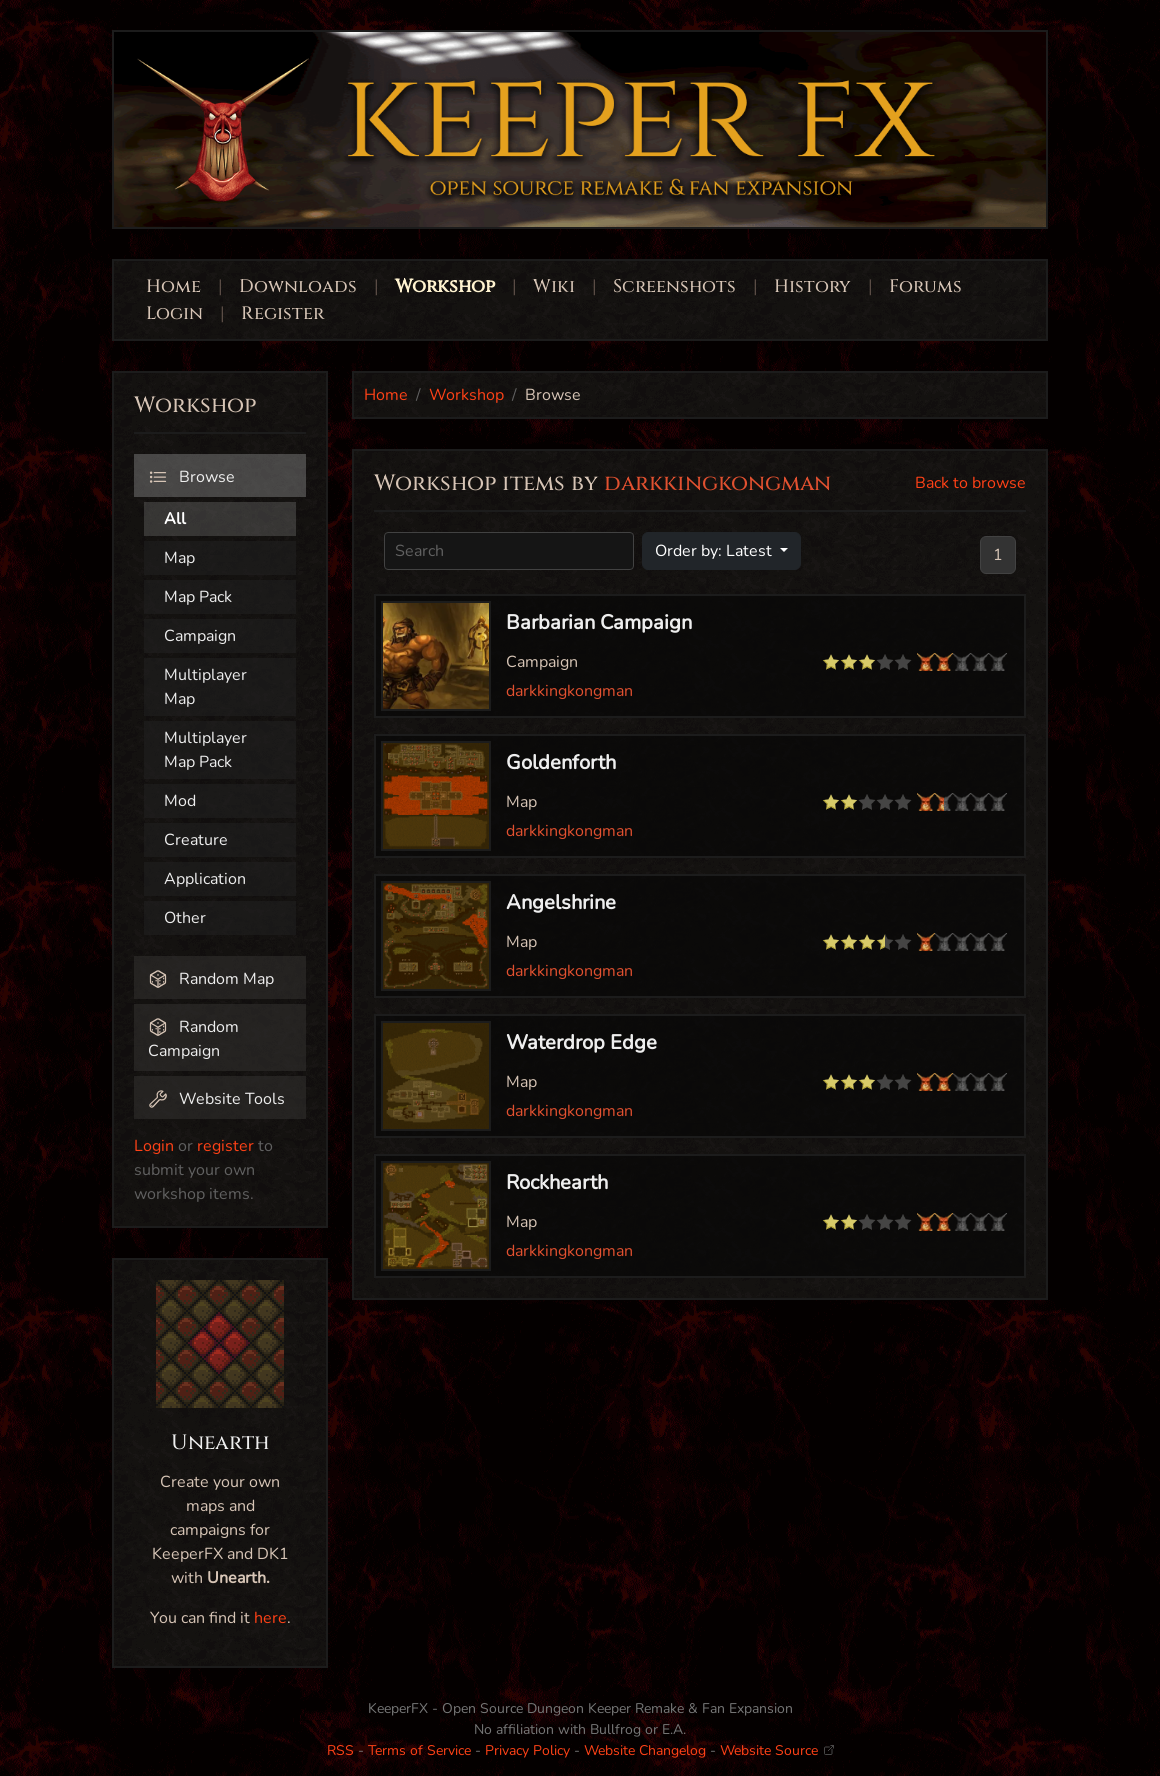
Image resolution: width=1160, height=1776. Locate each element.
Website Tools (216, 1099)
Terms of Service (419, 1750)
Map (179, 558)
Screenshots (674, 286)
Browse (191, 477)
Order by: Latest (715, 551)
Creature (196, 840)
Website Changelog (645, 1750)
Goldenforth (561, 762)
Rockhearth (557, 1182)
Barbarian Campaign (599, 622)
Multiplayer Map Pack (205, 750)
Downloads (298, 286)
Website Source (777, 1750)
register (225, 1146)
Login (177, 313)
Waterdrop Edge (581, 1042)
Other (185, 918)
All (175, 519)
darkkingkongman (569, 691)
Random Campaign (193, 1039)
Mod (180, 801)
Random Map (211, 979)
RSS (340, 1750)
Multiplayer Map (205, 687)
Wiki (554, 286)
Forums (925, 286)
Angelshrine (561, 902)
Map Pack (198, 597)
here (270, 1618)
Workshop (445, 286)
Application (205, 879)
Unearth (220, 1443)
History (812, 286)
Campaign (200, 636)
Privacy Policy (527, 1750)
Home (173, 286)
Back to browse (970, 483)
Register (282, 313)
